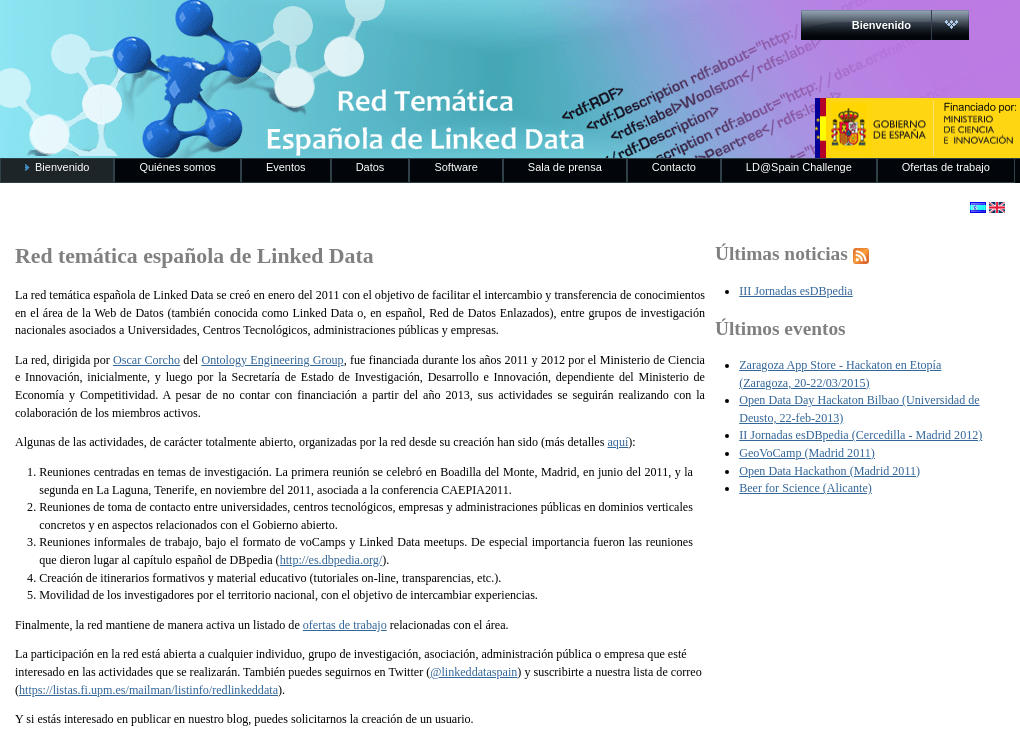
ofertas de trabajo (345, 625)
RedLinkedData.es (209, 30)
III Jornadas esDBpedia (796, 291)
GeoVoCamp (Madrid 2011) (807, 453)
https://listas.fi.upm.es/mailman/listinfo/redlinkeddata (148, 690)
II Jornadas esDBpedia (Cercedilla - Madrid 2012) (860, 435)
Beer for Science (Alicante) (805, 488)
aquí (617, 442)
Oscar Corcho (146, 360)
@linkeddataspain (473, 672)
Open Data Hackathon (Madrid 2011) (829, 471)
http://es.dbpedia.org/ (331, 560)
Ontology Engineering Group (272, 360)
